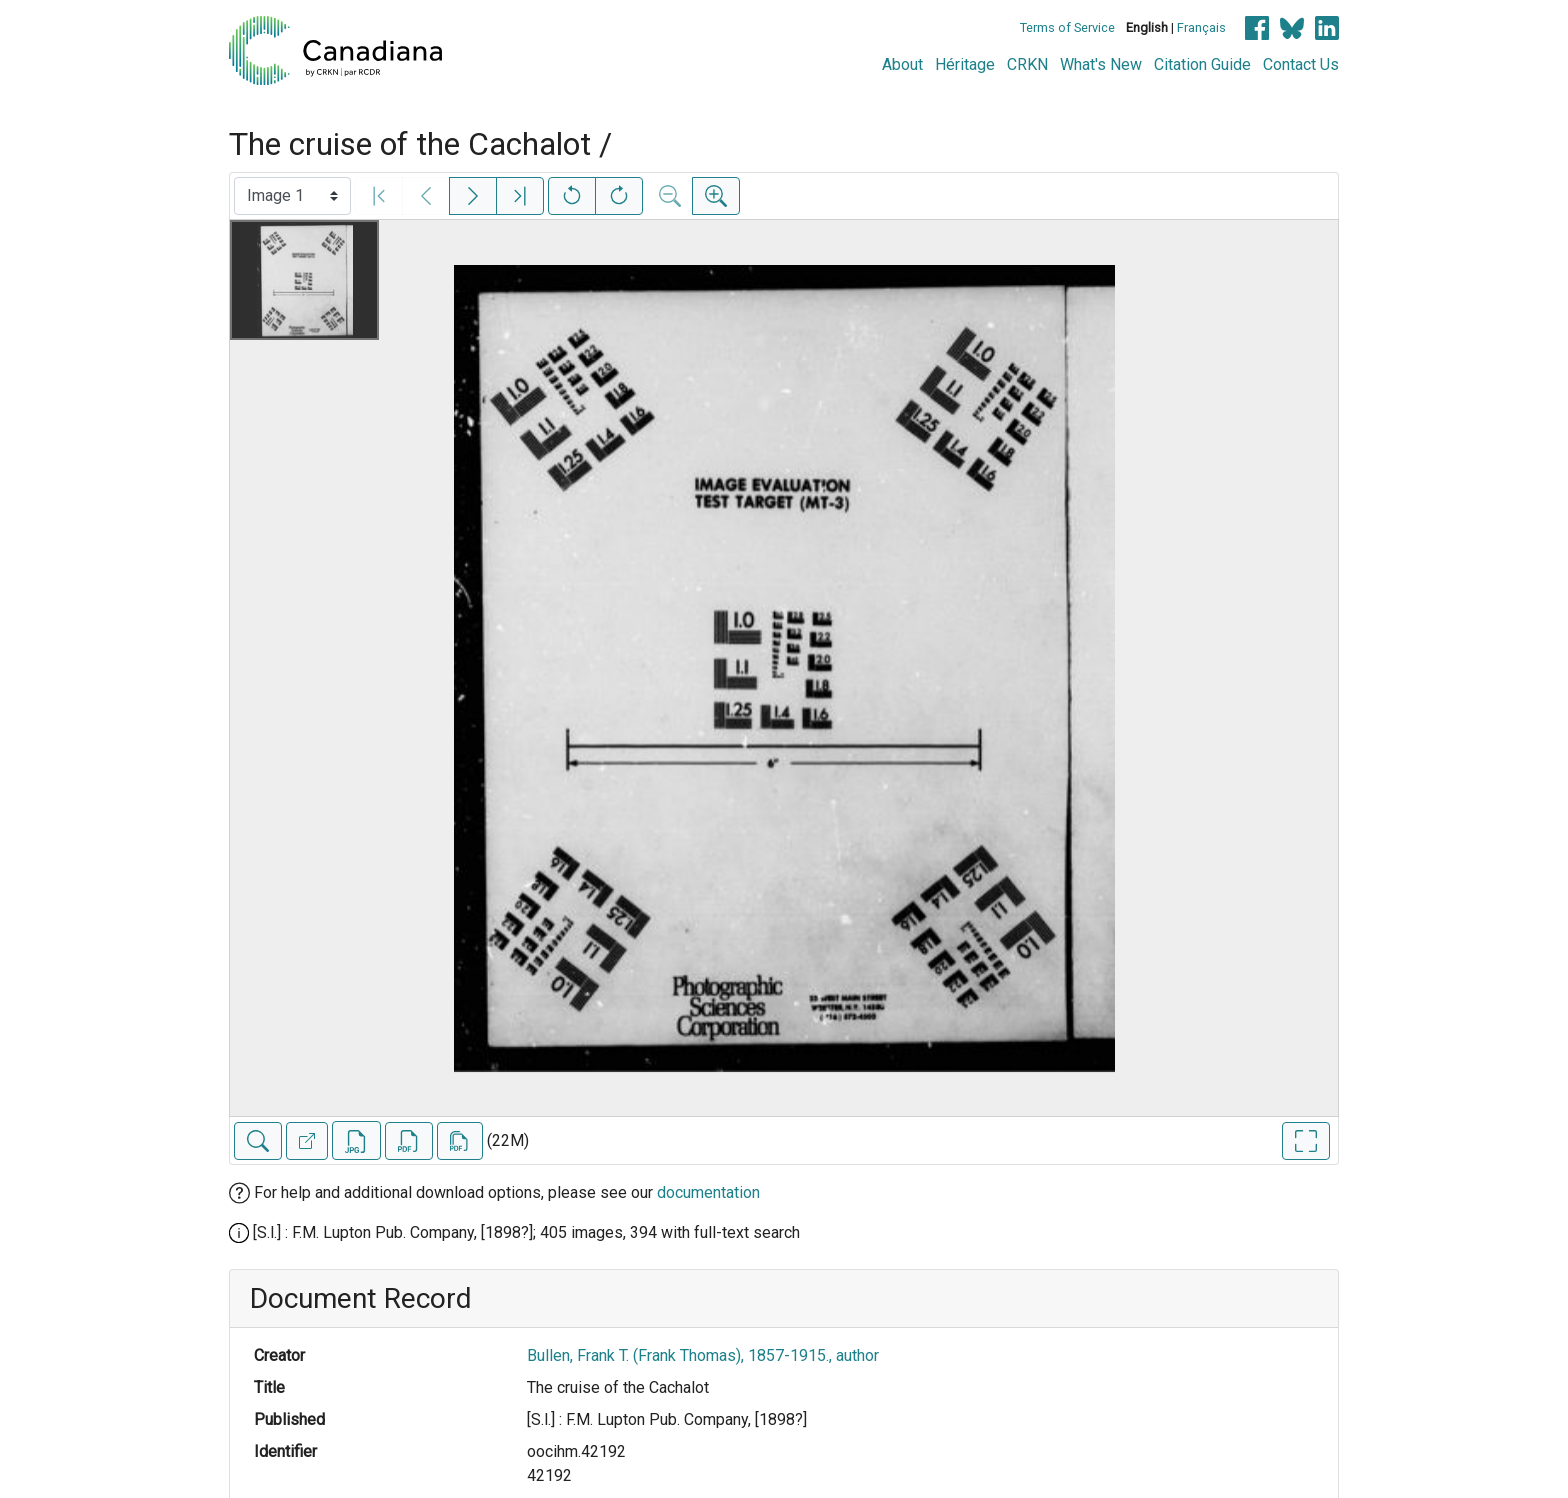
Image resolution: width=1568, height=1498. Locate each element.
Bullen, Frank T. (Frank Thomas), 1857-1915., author (703, 1355)
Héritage (965, 64)
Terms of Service (1067, 27)
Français (1201, 27)
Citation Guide (1202, 64)
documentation (708, 1192)
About (902, 64)
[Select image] (292, 196)
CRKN (1027, 64)
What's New (1101, 64)
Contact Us (1301, 64)
